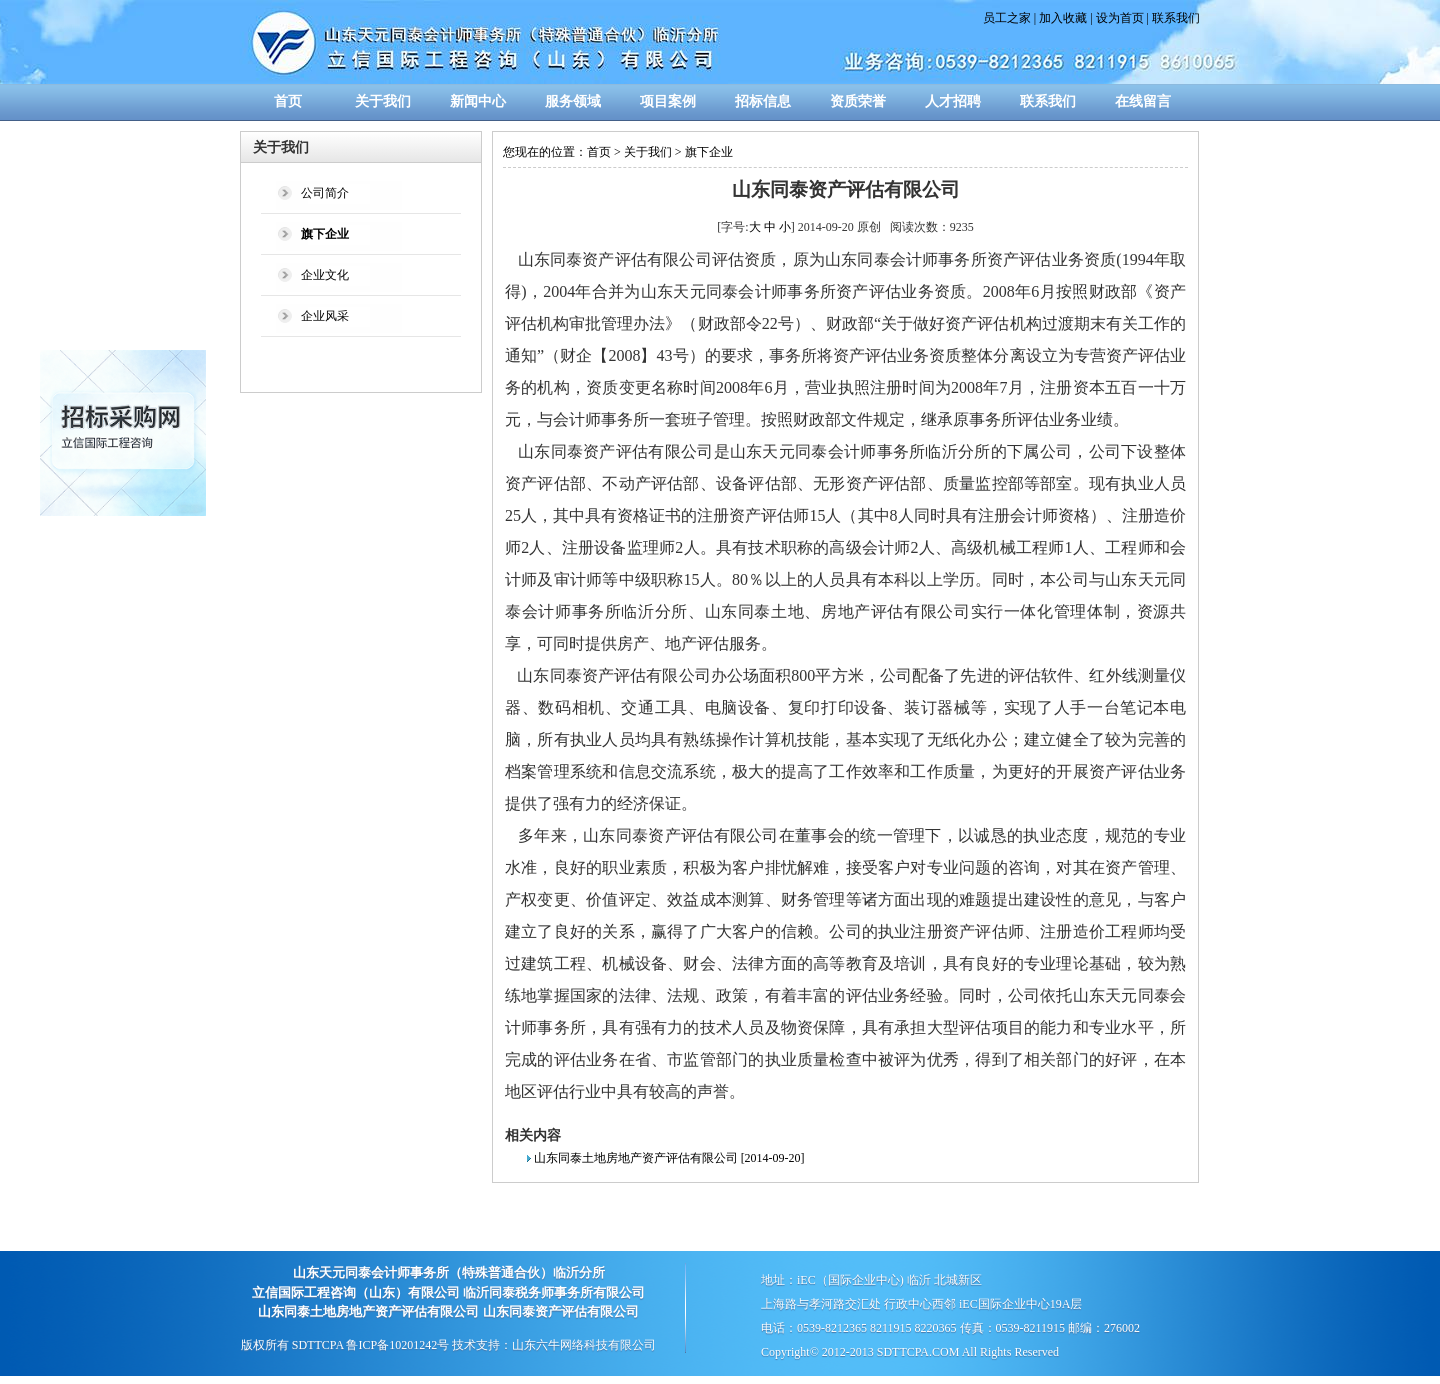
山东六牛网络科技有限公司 (584, 1345)
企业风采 (325, 316)
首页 (288, 101)
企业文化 (325, 275)
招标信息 (763, 101)
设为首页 (1120, 18)
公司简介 (325, 193)
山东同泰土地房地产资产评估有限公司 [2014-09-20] (669, 1158)
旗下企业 (709, 152)
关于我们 (383, 101)
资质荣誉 (858, 101)
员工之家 (1007, 18)
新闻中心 (478, 101)
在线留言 (1143, 101)
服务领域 (573, 101)
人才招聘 (953, 101)
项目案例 (668, 101)
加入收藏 (1063, 18)
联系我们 (1176, 18)
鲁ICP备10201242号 (397, 1345)
